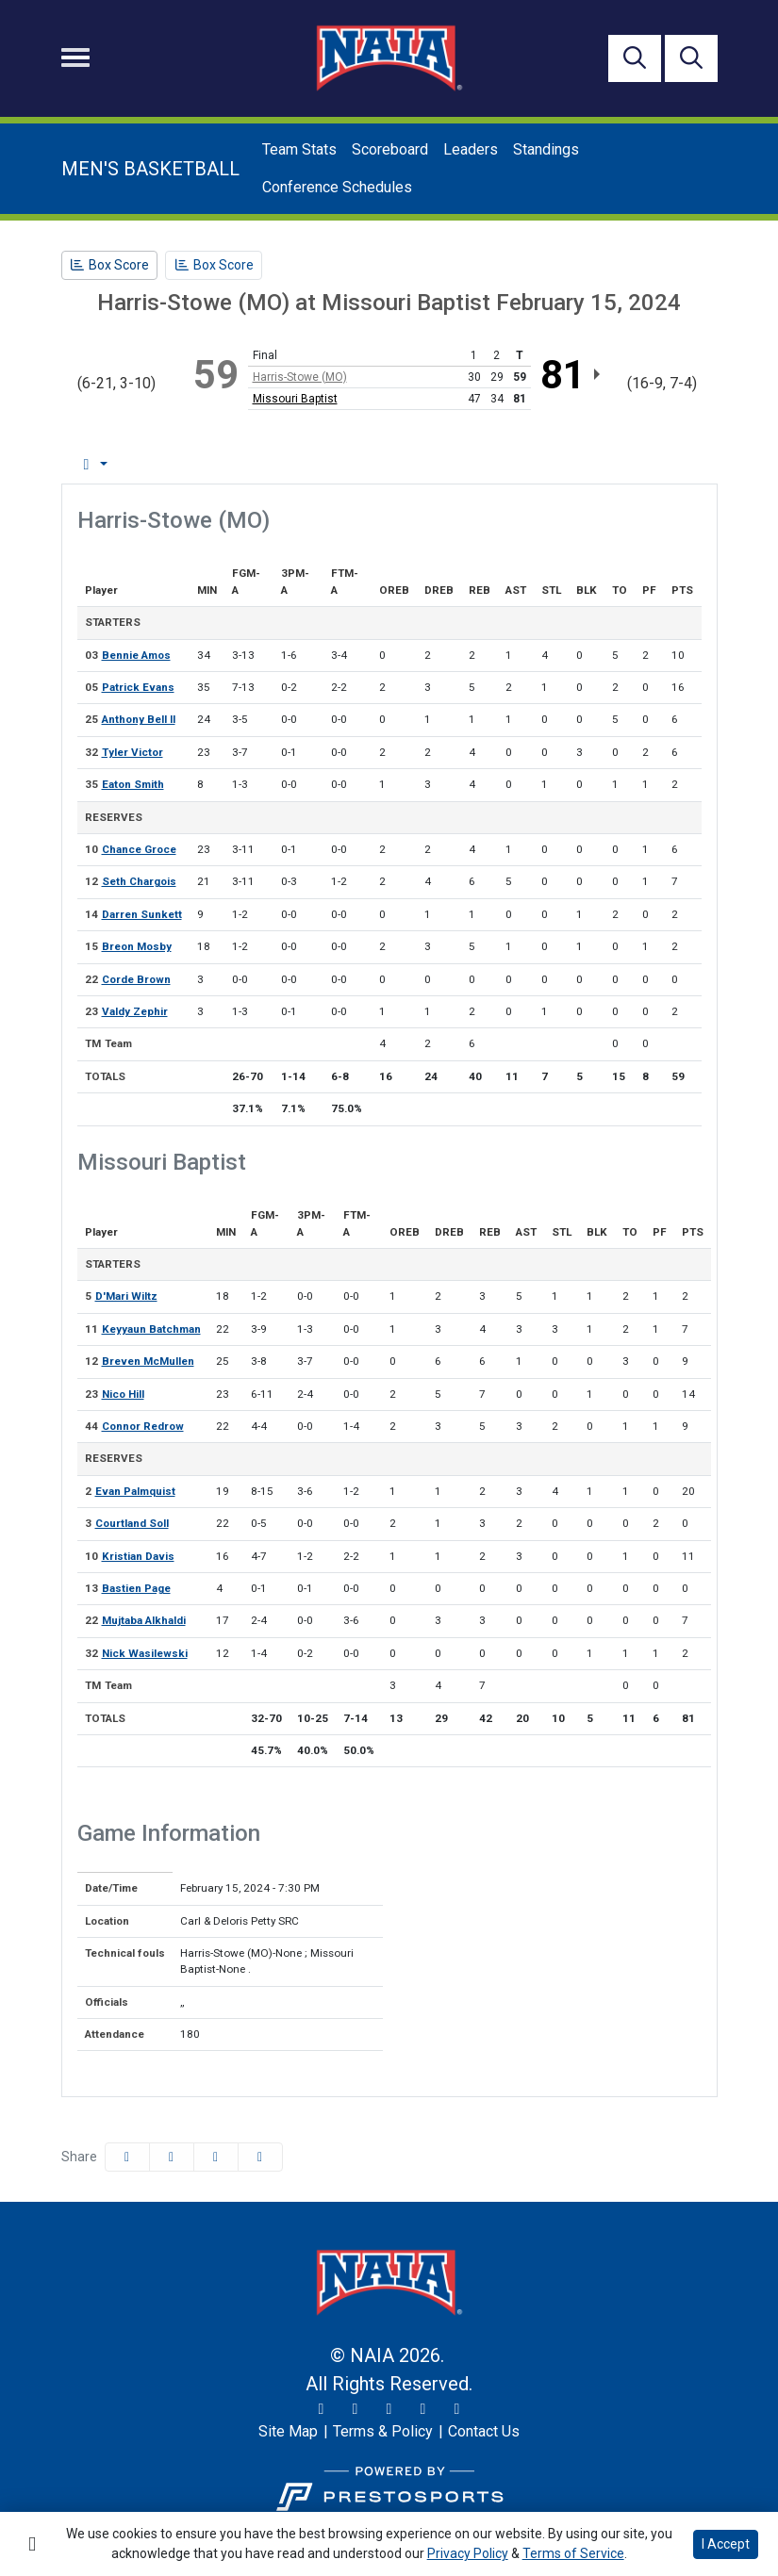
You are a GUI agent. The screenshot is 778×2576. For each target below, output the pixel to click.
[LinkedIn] (457, 2409)
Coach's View (623, 464)
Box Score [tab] (111, 464)
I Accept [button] (726, 2543)
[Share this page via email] (216, 2157)
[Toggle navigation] (75, 57)
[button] (260, 2157)
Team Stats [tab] (328, 464)
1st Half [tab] (424, 464)
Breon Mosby (137, 946)
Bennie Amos (136, 655)
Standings (546, 149)
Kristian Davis (138, 1556)
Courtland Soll (132, 1523)
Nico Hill (123, 1394)
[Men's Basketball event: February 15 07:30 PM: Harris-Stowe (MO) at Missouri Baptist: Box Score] (109, 265)
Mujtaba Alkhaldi (144, 1620)
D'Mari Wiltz (126, 1296)
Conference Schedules (337, 187)
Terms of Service (573, 2553)
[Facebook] (389, 2409)
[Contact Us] (484, 2431)
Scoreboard (390, 149)
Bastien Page (136, 1588)
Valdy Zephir (135, 1011)
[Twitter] (321, 2409)
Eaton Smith (133, 784)
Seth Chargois (139, 881)
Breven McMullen (148, 1361)
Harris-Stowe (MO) (300, 377)
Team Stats (299, 149)
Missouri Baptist (295, 398)
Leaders (470, 149)
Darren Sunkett (142, 914)
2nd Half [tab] (510, 464)
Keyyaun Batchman (151, 1329)
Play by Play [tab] (218, 464)
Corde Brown (136, 979)
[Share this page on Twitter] (171, 2157)
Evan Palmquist (135, 1491)
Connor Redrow (143, 1426)
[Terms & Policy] (383, 2431)
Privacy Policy (467, 2553)
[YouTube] (423, 2409)
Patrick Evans (138, 687)
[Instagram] (355, 2409)
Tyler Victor (132, 752)
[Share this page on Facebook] (127, 2157)
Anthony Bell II (138, 719)
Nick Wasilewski (145, 1653)
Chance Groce (139, 849)
